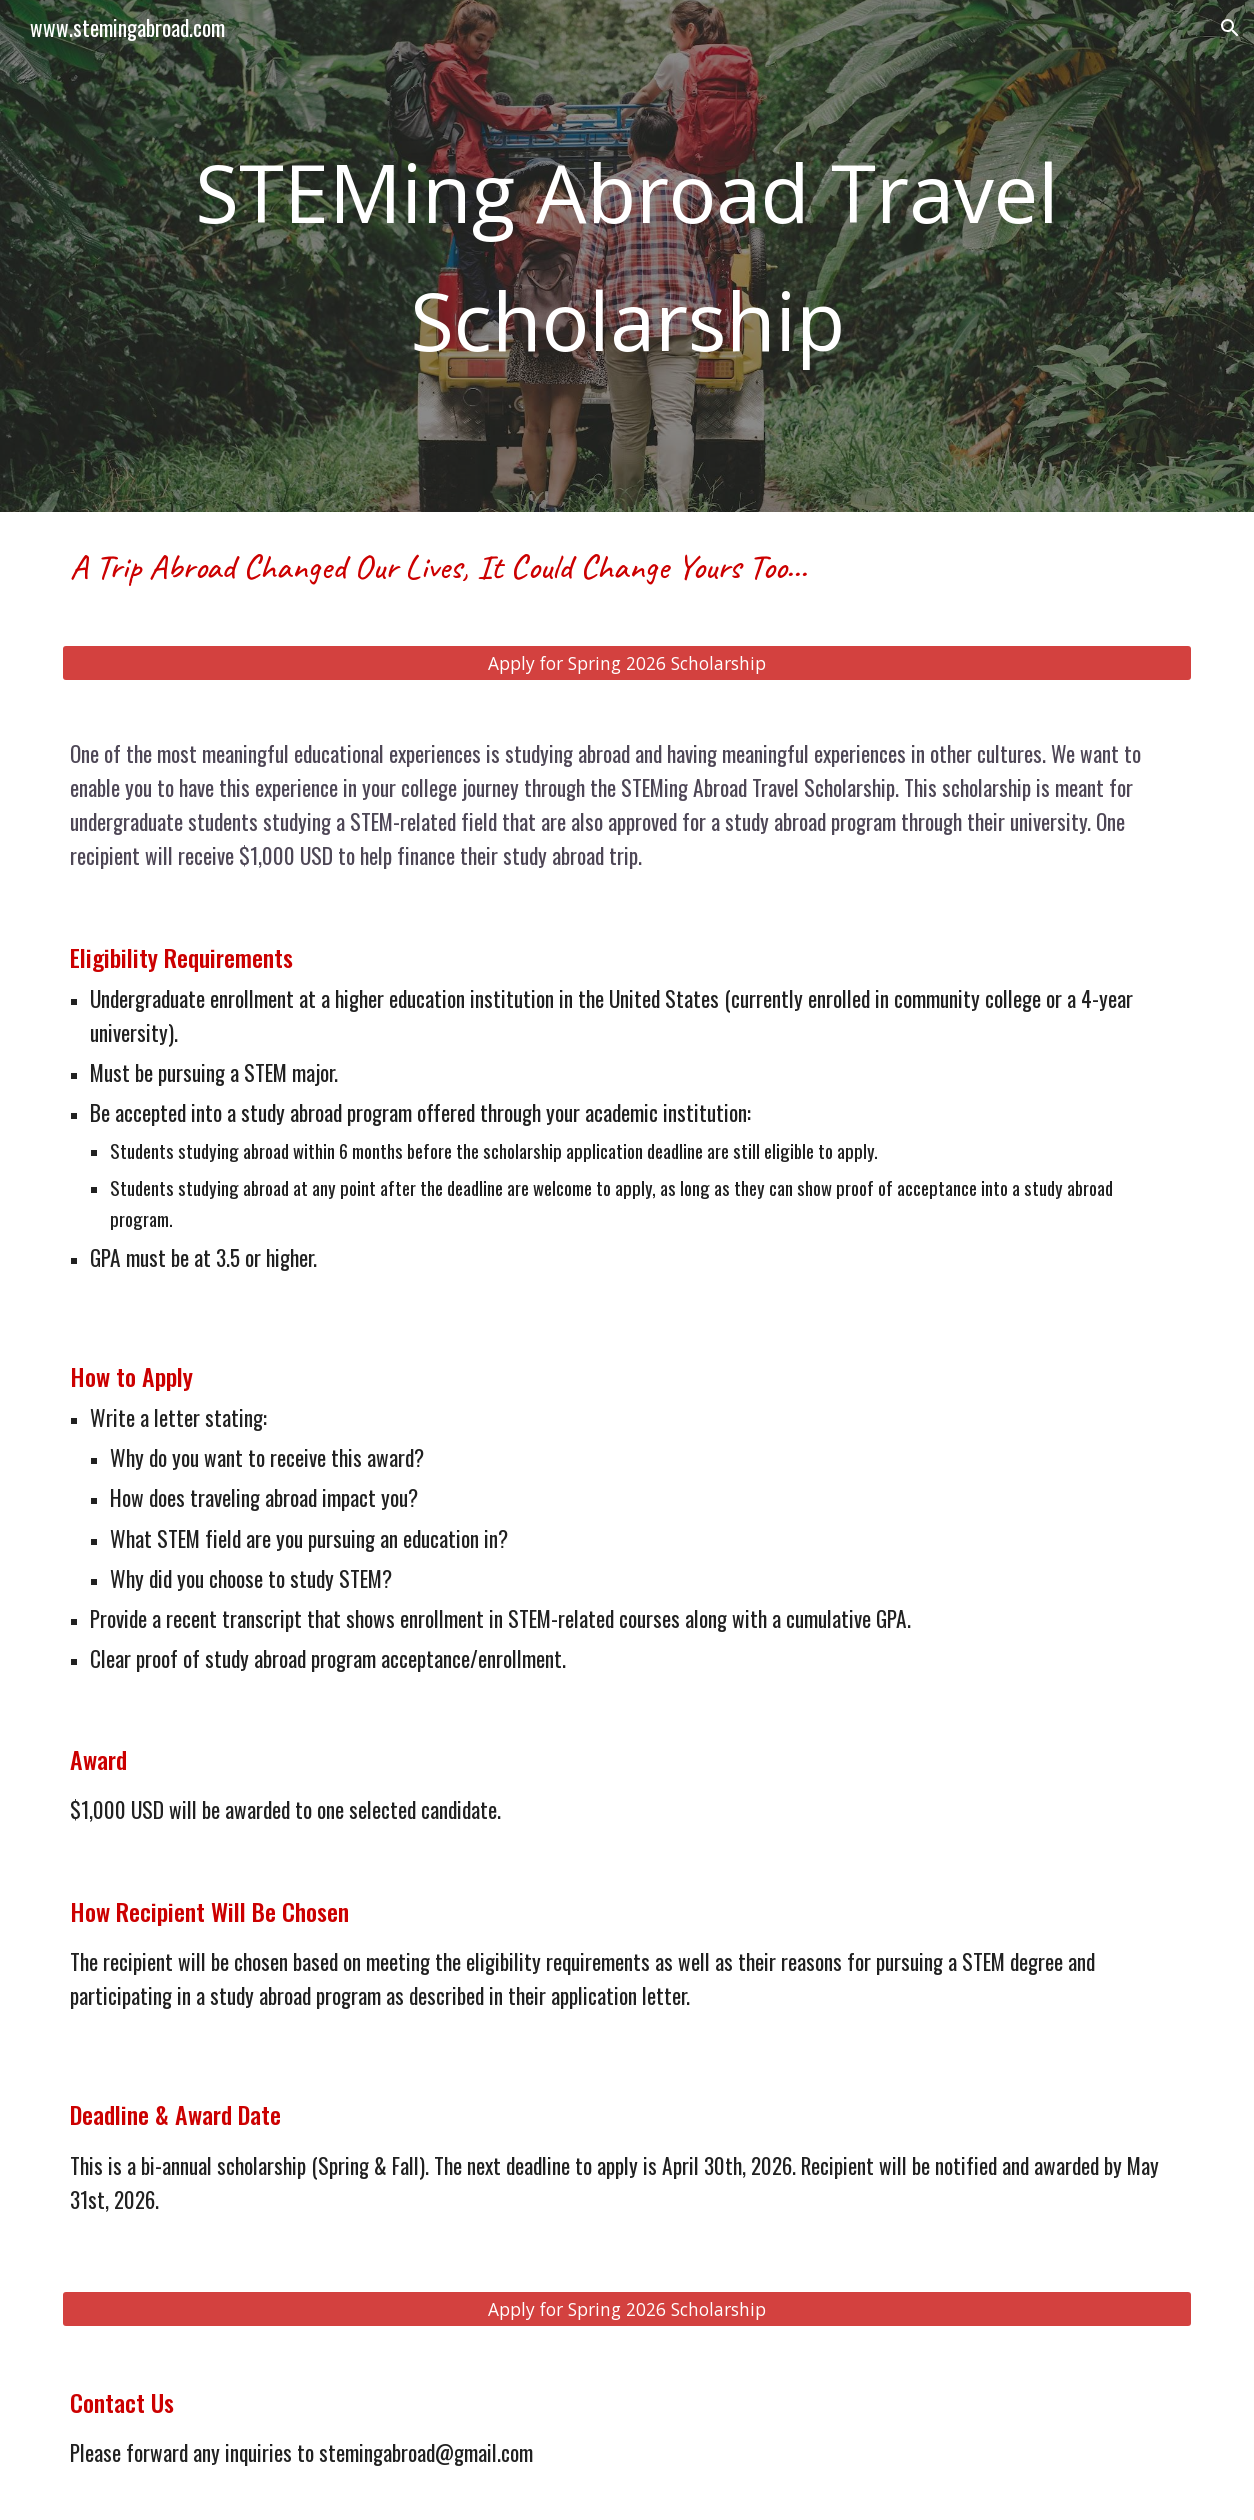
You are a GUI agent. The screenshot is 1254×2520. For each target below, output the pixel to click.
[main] (627, 256)
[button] (1230, 28)
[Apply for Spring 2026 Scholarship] (626, 663)
